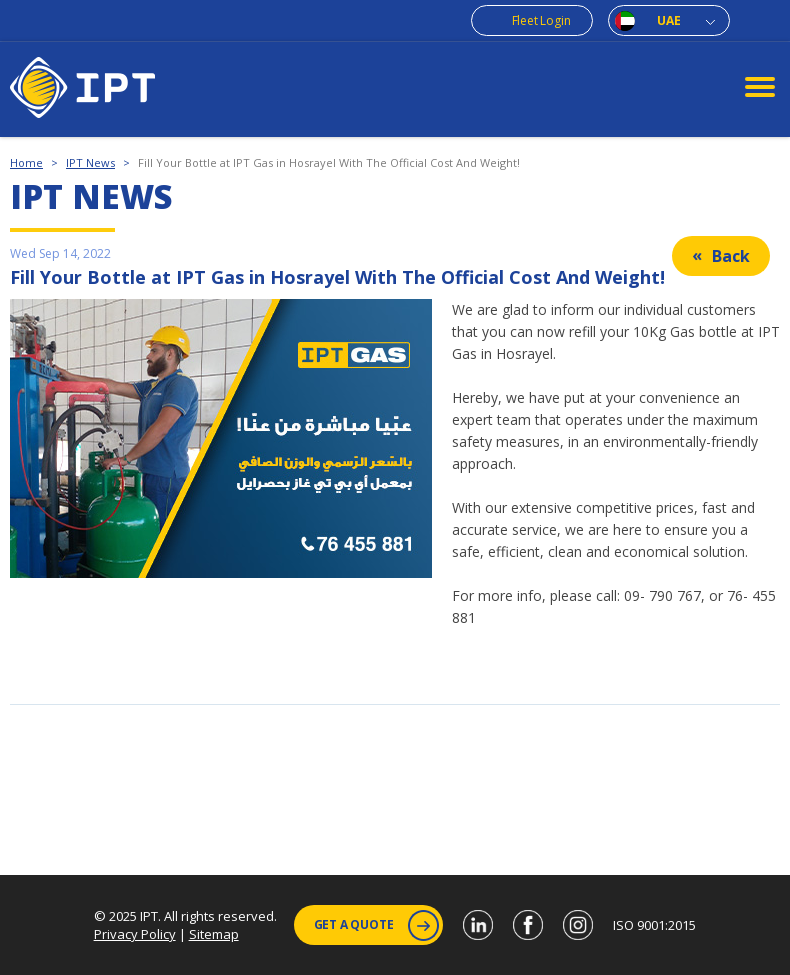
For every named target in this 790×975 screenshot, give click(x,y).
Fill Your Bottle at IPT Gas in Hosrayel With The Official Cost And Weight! (329, 162)
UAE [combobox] (668, 20)
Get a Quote (377, 925)
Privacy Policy (135, 934)
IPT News (90, 162)
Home (26, 162)
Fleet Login (541, 20)
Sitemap (214, 934)
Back (731, 256)
